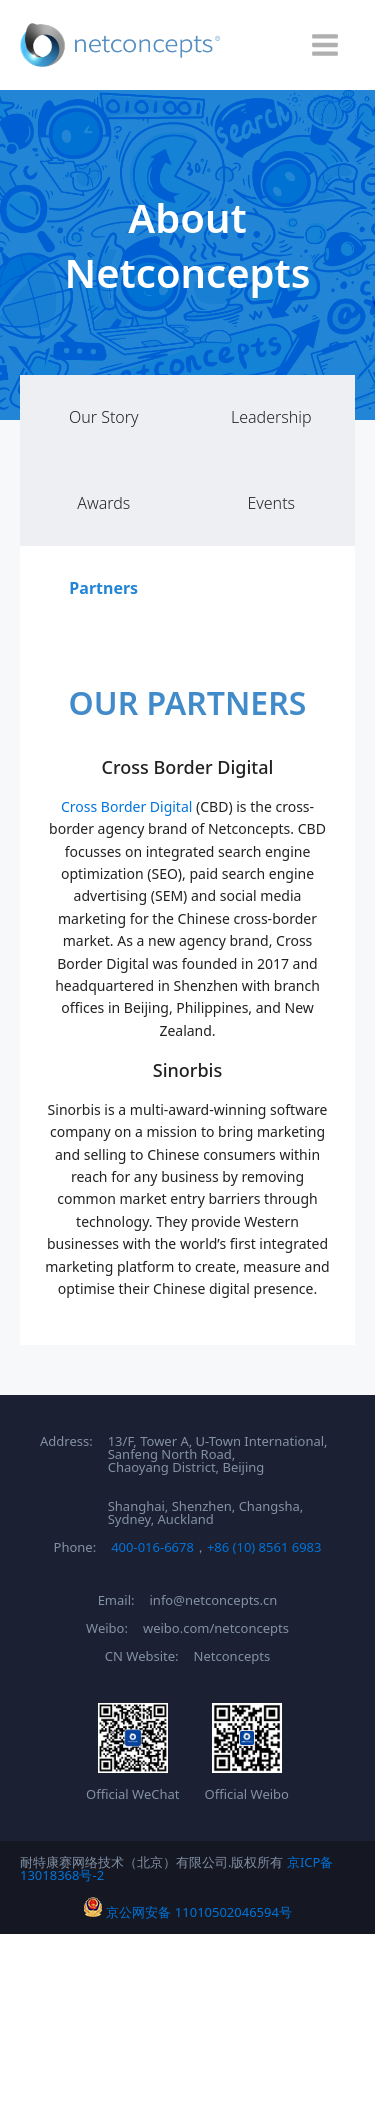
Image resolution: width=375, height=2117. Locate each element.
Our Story (104, 417)
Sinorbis (187, 1070)
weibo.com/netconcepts (216, 1628)
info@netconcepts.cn (214, 1600)
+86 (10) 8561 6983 (264, 1547)
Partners (103, 588)
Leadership (271, 417)
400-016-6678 (152, 1547)
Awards (103, 503)
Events (271, 503)
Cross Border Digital (188, 767)
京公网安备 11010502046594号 (187, 1912)
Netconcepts (232, 1656)
